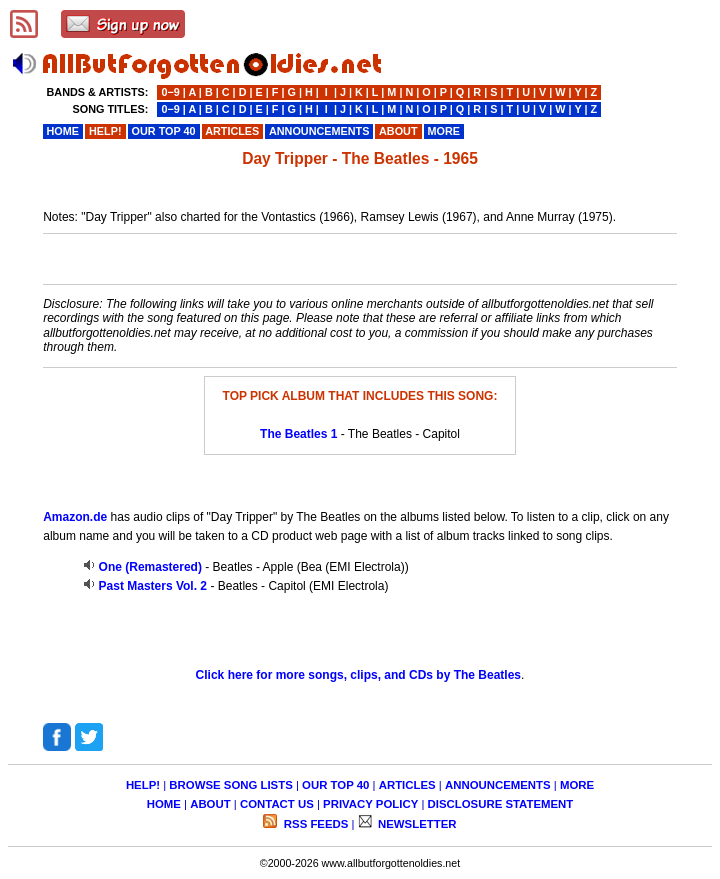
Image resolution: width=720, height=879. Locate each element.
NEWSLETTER (416, 824)
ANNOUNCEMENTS (498, 785)
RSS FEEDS (315, 824)
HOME (164, 804)
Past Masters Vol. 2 (153, 586)
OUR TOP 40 (335, 785)
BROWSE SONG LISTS (230, 785)
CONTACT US (277, 804)
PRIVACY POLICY (370, 804)
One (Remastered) (150, 567)
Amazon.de (75, 517)
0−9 (170, 92)
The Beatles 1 (298, 434)
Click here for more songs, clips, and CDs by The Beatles (358, 675)
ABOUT (210, 804)
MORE (577, 785)
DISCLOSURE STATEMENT (501, 804)
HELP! (143, 785)
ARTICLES (407, 785)
